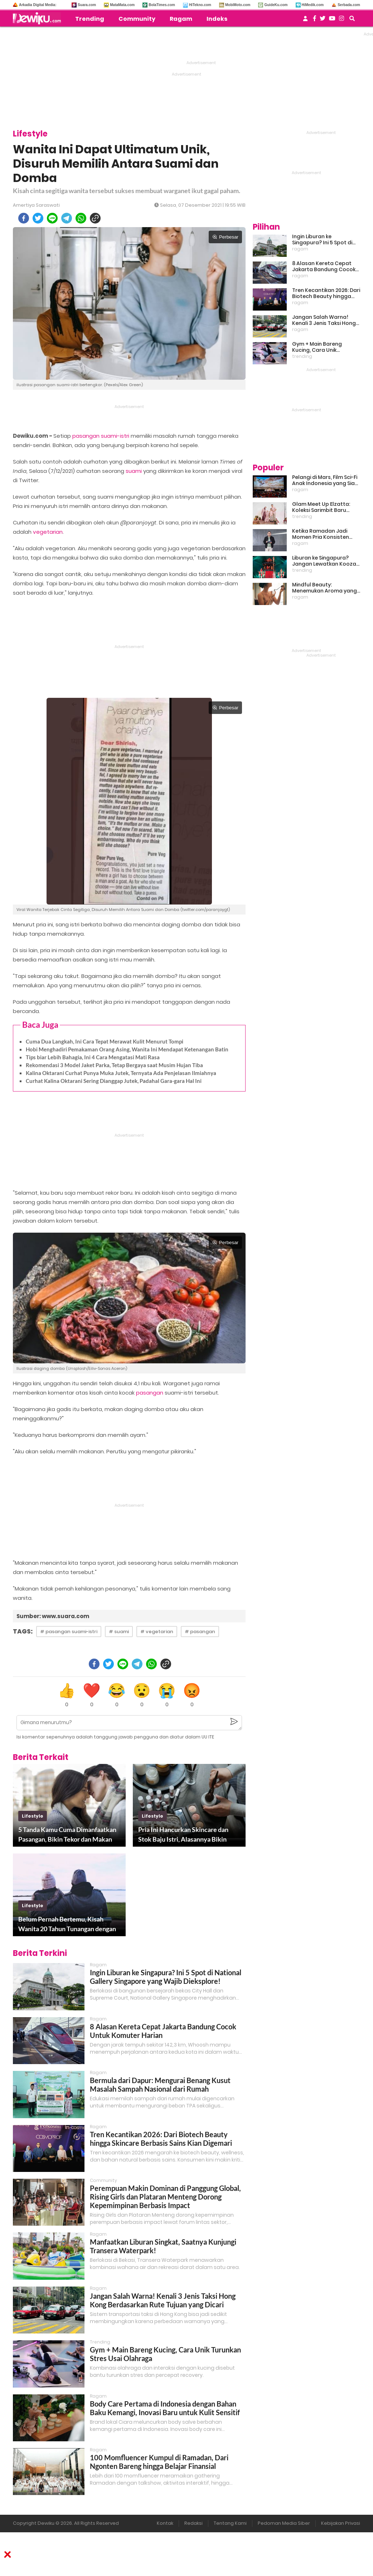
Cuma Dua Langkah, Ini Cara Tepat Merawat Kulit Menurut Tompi (104, 1041)
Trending (89, 19)
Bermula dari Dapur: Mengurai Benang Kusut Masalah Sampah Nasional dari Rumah (160, 2084)
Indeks (217, 19)
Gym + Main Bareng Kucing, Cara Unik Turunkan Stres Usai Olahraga (317, 347)
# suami (119, 1631)
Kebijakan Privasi (340, 2523)
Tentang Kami (230, 2523)
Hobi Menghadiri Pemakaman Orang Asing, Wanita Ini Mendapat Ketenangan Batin (127, 1049)
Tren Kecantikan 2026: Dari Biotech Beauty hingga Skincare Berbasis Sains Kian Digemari (161, 2138)
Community (136, 19)
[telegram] (66, 218)
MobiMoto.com (238, 5)
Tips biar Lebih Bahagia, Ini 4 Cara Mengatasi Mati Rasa (93, 1057)
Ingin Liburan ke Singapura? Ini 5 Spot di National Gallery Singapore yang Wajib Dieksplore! (165, 1976)
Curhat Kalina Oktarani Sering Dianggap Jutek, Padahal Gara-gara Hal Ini (114, 1081)
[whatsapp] (81, 218)
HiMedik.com (313, 5)
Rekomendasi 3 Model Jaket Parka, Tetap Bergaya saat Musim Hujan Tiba (114, 1065)
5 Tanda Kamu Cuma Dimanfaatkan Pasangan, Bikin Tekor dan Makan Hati (67, 1835)
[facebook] (23, 218)
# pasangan (200, 1631)
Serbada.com (349, 5)
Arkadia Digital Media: (37, 5)
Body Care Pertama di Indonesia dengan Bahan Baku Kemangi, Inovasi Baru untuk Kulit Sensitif (165, 2408)
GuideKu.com (275, 5)
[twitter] (38, 218)
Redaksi (193, 2523)
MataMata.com (122, 5)
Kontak (165, 2523)
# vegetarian (156, 1631)
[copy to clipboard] (95, 218)
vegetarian (48, 532)
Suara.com (87, 5)
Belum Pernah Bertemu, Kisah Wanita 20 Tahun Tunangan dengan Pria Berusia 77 (67, 1924)
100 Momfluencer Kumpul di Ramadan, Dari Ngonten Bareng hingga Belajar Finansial (159, 2461)
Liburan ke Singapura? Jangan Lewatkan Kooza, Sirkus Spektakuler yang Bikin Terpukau (324, 561)
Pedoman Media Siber (284, 2523)
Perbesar (225, 237)
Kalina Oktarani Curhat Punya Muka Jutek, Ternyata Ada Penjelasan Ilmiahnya (121, 1073)
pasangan (149, 1392)
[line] (52, 218)
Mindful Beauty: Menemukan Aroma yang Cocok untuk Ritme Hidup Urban (324, 588)
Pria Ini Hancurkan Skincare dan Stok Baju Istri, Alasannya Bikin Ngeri (183, 1835)
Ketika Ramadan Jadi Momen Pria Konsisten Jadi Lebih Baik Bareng (320, 534)
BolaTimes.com (162, 5)
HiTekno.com (200, 5)
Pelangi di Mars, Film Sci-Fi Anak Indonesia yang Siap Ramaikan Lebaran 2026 (325, 480)
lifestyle (32, 1816)
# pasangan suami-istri (68, 1631)
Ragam (181, 19)
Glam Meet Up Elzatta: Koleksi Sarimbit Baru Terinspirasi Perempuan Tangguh (322, 507)
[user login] (305, 20)
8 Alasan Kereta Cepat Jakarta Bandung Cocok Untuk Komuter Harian (323, 266)
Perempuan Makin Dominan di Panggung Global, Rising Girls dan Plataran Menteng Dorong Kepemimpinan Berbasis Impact (165, 2197)
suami (134, 471)
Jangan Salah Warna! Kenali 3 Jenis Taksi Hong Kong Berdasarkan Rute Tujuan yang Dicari (163, 2300)
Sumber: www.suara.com (52, 1616)
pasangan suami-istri (100, 436)
